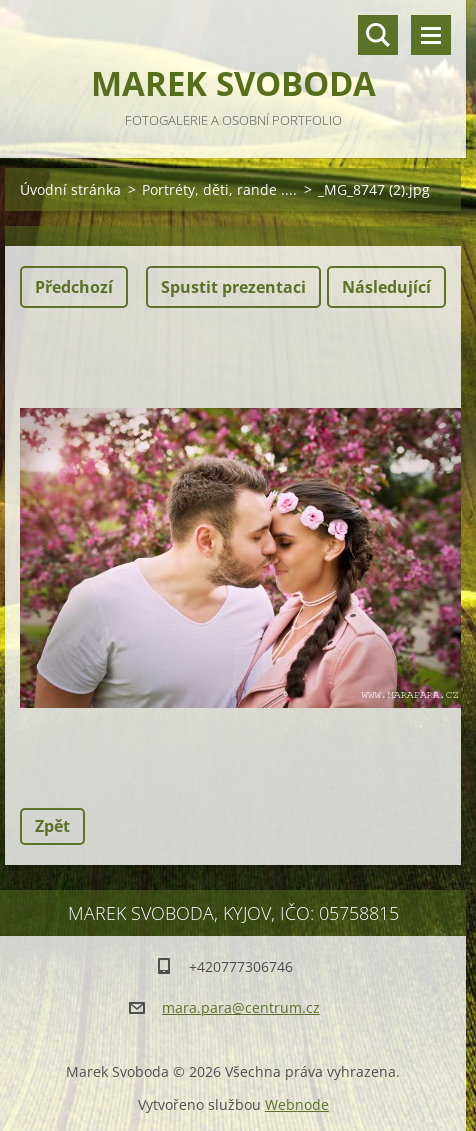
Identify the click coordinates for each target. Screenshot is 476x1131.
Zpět (52, 826)
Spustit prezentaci (233, 287)
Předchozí (74, 287)
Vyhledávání (378, 35)
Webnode (297, 1104)
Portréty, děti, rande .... (219, 189)
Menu (431, 35)
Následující (386, 287)
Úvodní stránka (70, 189)
